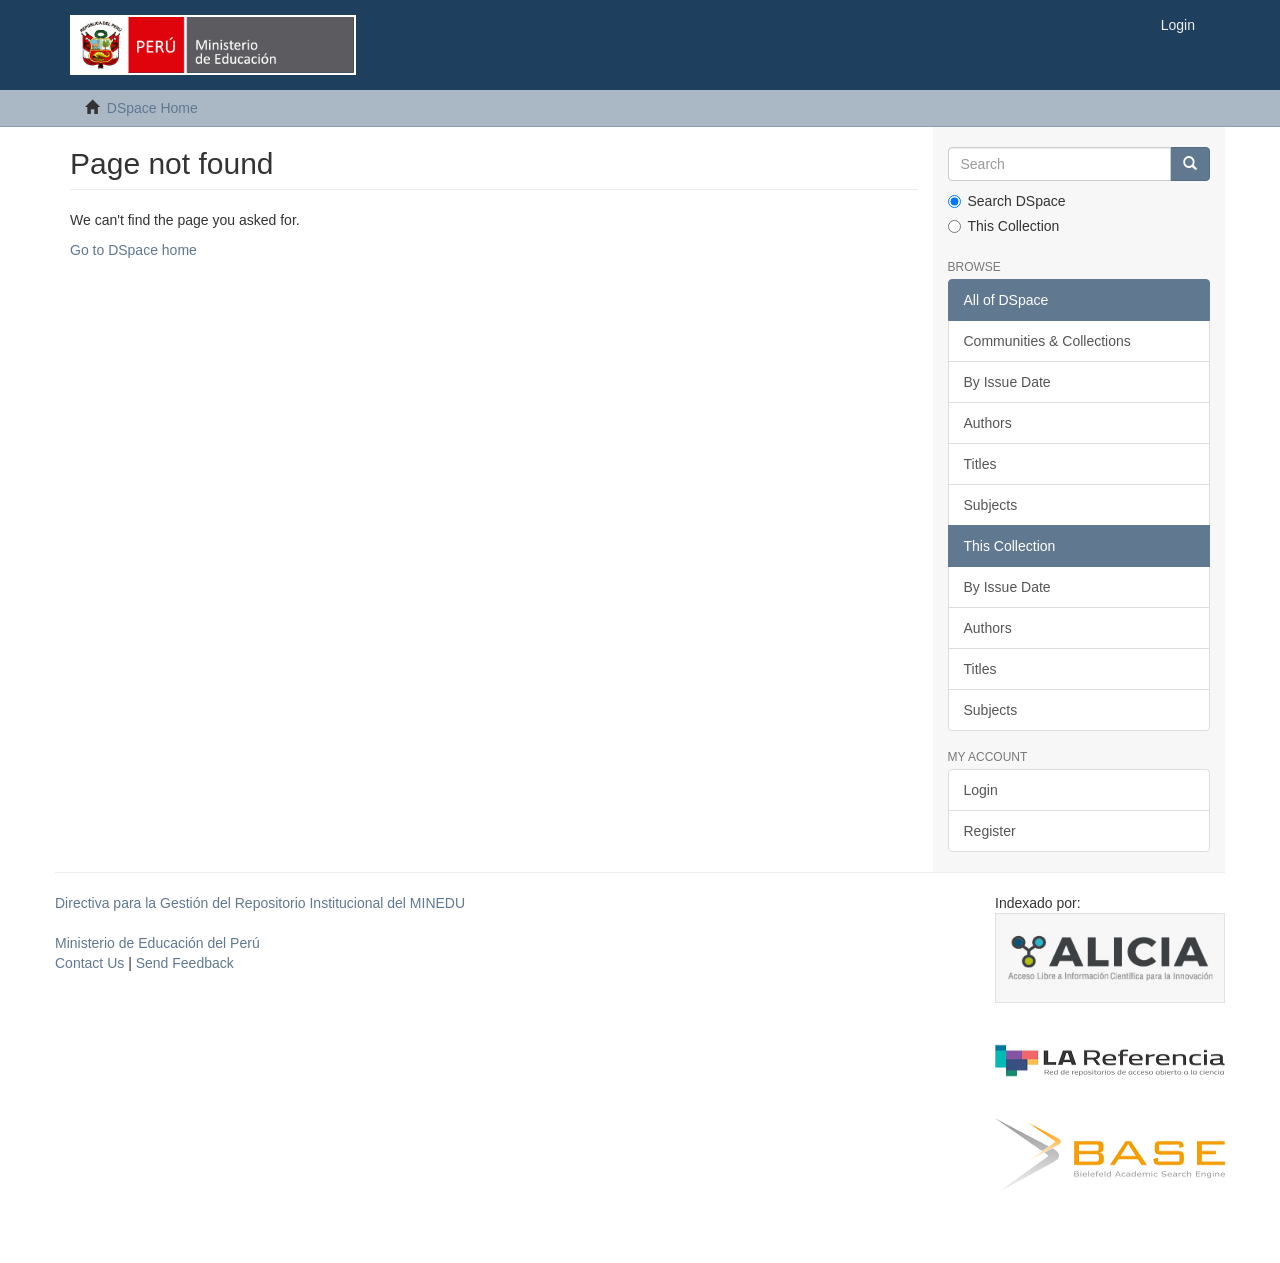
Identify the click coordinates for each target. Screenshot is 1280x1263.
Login (981, 790)
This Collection (1004, 226)
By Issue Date (1007, 382)
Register (990, 831)
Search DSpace (1007, 201)
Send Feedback (185, 963)
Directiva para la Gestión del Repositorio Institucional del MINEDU (260, 903)
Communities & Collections (1047, 341)
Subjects (991, 505)
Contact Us (89, 963)
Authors (988, 423)
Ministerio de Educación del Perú (157, 943)
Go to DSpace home (133, 250)
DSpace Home (152, 108)
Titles (980, 464)
